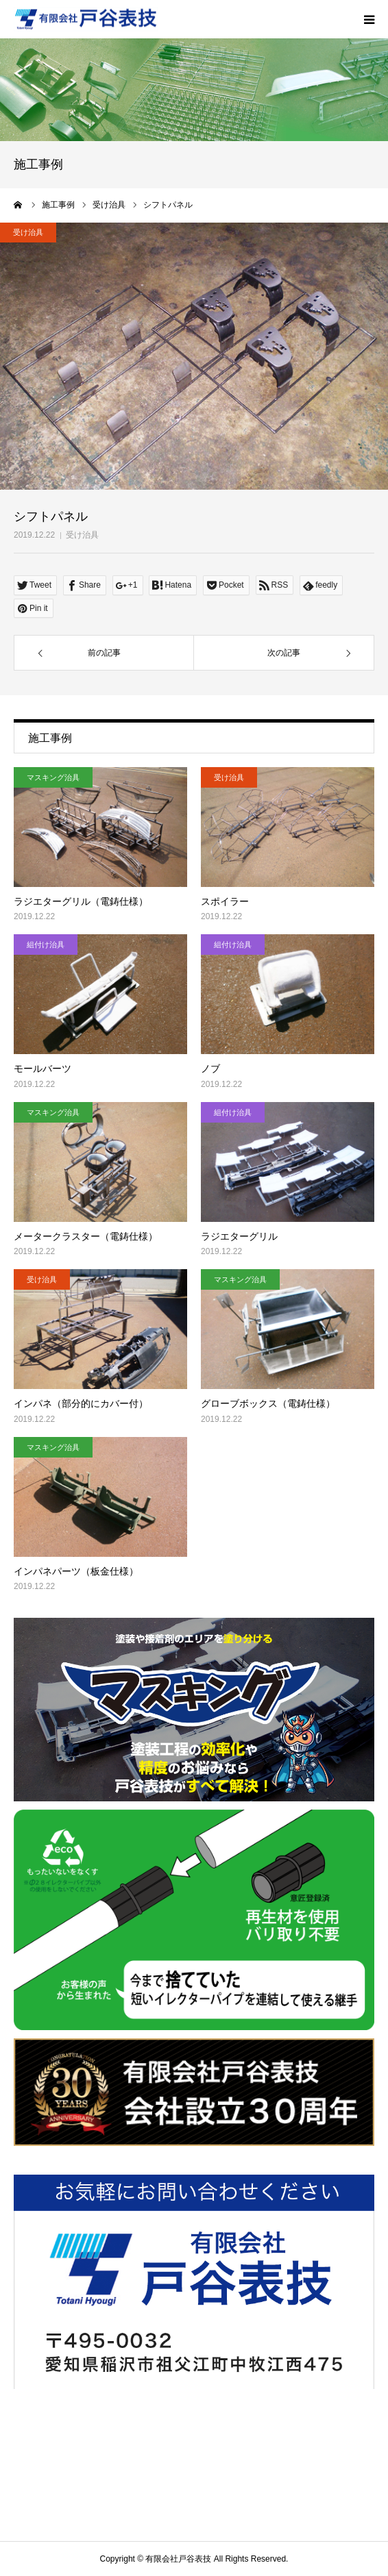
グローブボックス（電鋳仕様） (268, 1403)
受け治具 (82, 535)
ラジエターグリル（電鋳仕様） (81, 901)
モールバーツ (42, 1068)
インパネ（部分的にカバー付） (81, 1403)
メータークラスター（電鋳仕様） (86, 1236)
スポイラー (225, 901)
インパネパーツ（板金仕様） (76, 1571)
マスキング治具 (53, 777)
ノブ (210, 1068)
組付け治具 (45, 944)
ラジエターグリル (239, 1236)
